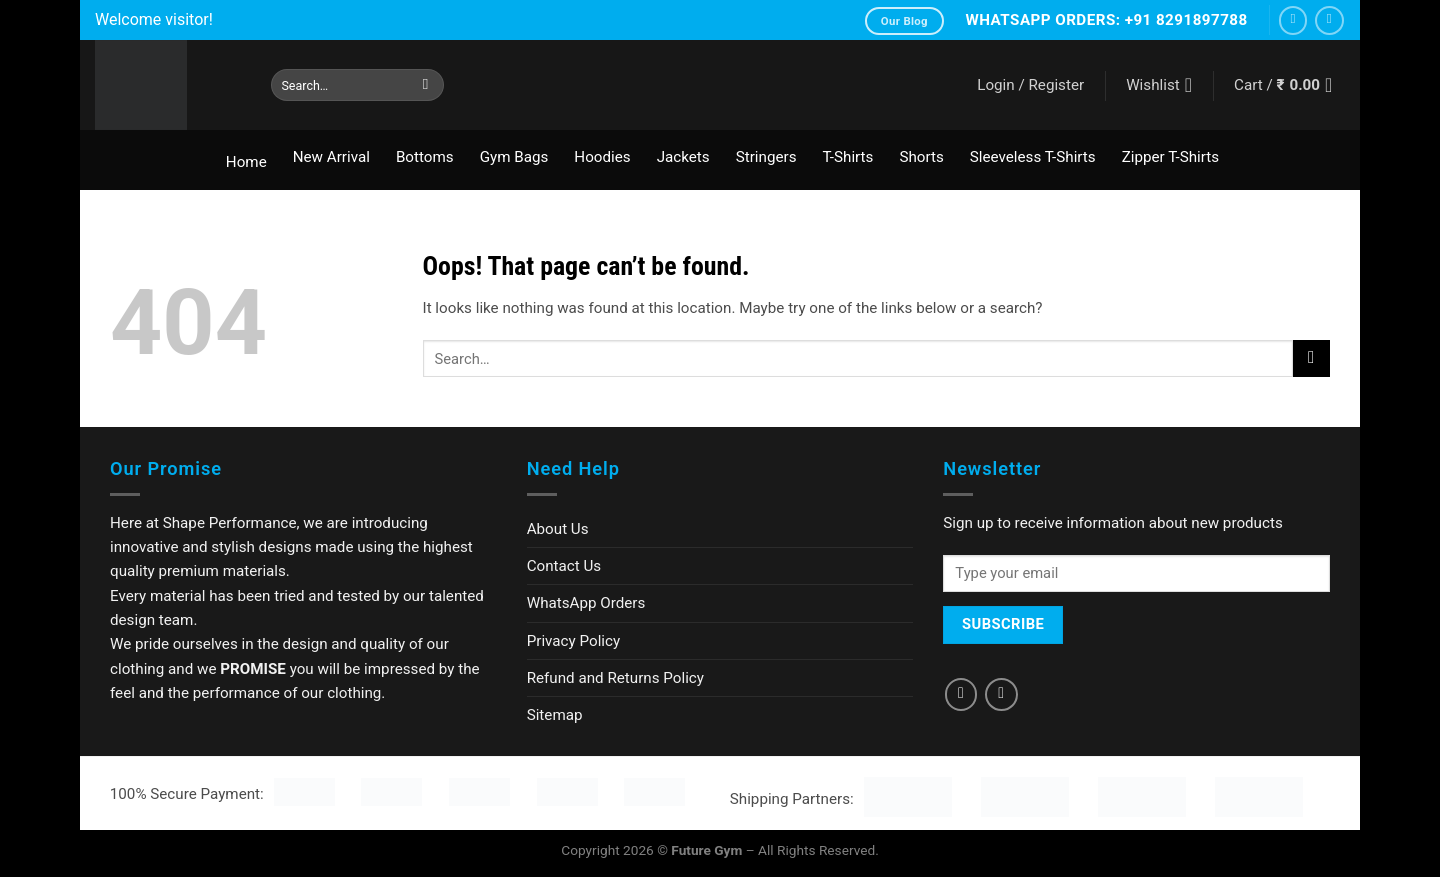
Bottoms (425, 157)
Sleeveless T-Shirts (1033, 157)
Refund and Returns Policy (615, 678)
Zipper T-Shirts (1170, 157)
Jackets (683, 157)
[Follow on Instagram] (1329, 20)
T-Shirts (847, 157)
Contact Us (564, 566)
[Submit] (425, 85)
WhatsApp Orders (586, 603)
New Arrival (331, 157)
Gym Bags (514, 157)
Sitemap (555, 715)
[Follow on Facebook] (1293, 20)
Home (246, 162)
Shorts (921, 157)
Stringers (766, 157)
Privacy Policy (574, 641)
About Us (558, 529)
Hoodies (602, 157)
